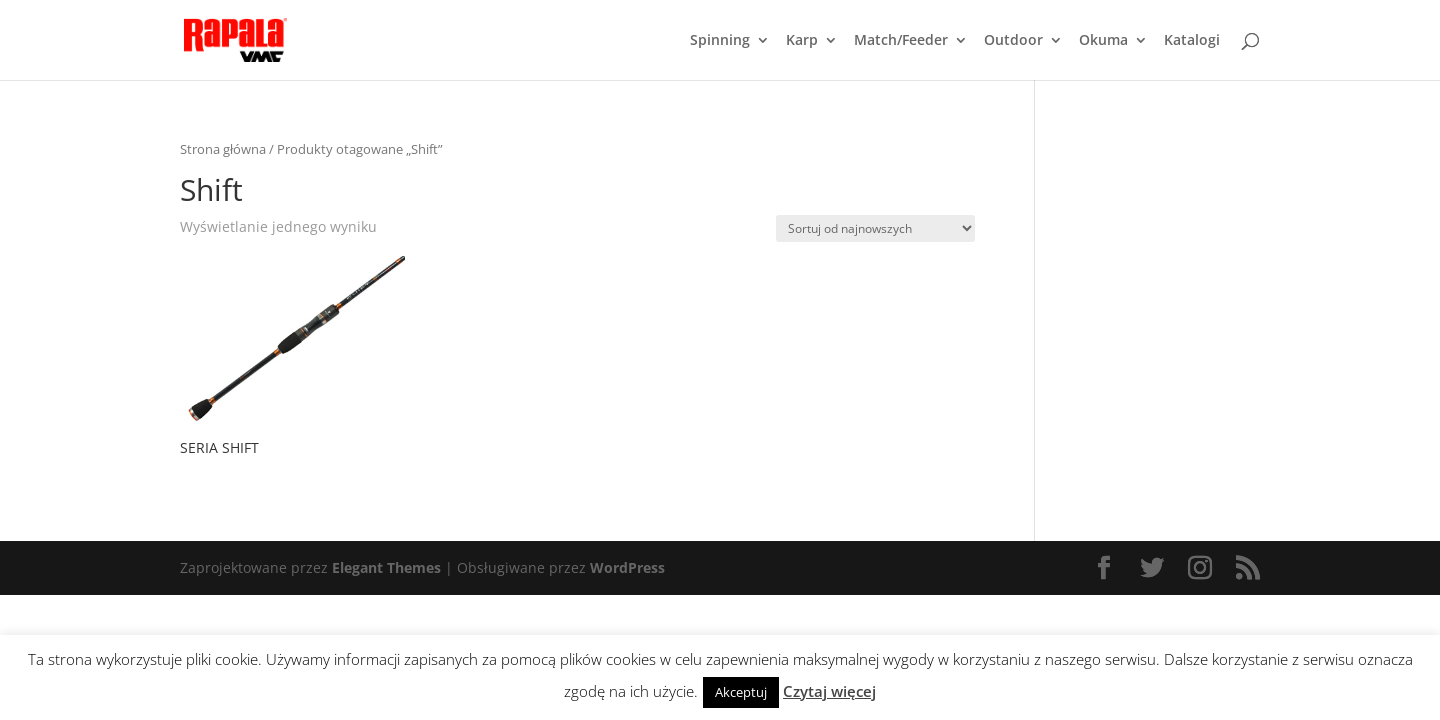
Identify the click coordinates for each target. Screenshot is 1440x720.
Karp (802, 41)
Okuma (1103, 41)
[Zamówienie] (875, 228)
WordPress (627, 567)
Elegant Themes (386, 567)
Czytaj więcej (829, 691)
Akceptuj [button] (741, 692)
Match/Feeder (901, 41)
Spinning (720, 41)
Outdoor (1013, 41)
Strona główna (223, 149)
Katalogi (1192, 41)
